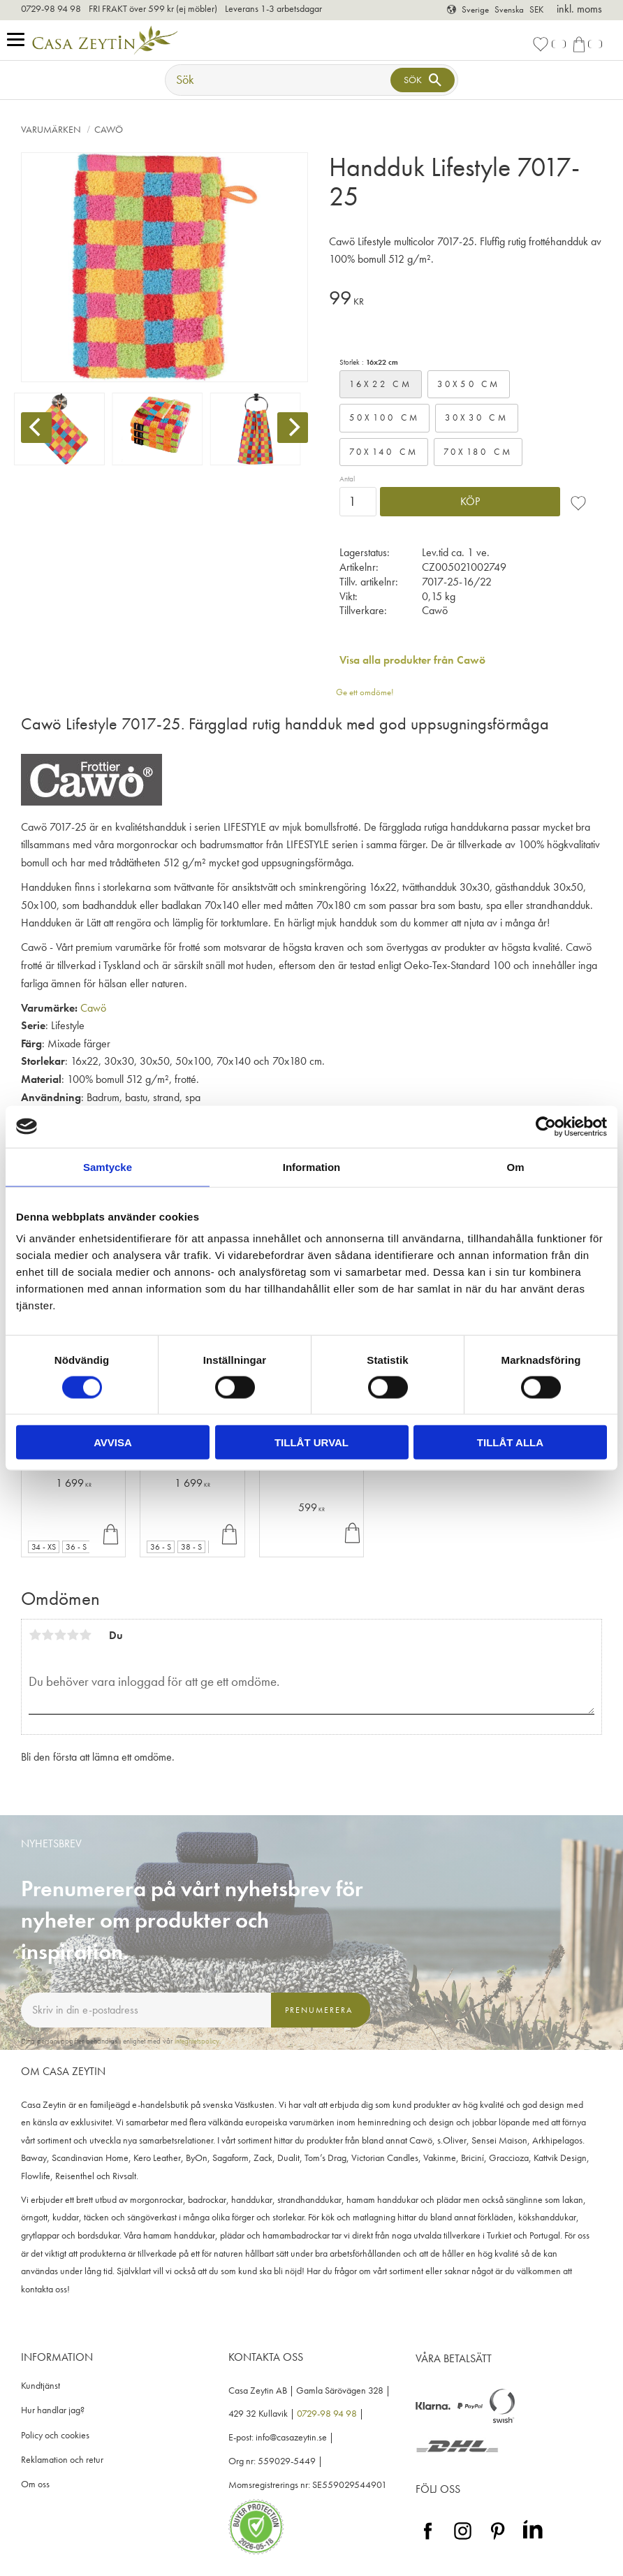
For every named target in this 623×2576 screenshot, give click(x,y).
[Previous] (36, 427)
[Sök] (422, 80)
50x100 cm (384, 417)
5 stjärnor (85, 1635)
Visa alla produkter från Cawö (412, 660)
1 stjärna (35, 1635)
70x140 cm (383, 452)
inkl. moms (579, 8)
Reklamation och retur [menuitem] (62, 2460)
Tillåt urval (311, 1442)
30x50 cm (469, 384)
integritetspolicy (197, 2041)
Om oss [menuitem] (35, 2484)
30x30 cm (476, 417)
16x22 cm (380, 384)
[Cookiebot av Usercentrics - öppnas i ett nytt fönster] (546, 1126)
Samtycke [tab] (107, 1166)
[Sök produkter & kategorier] (279, 80)
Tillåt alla (510, 1442)
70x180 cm (478, 452)
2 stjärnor (47, 1635)
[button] (19, 40)
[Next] (292, 427)
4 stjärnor (72, 1635)
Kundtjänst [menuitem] (40, 2386)
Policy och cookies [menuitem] (55, 2435)
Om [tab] (515, 1166)
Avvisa (113, 1442)
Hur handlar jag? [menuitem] (53, 2410)
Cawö (93, 1007)
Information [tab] (312, 1166)
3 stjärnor (60, 1635)
